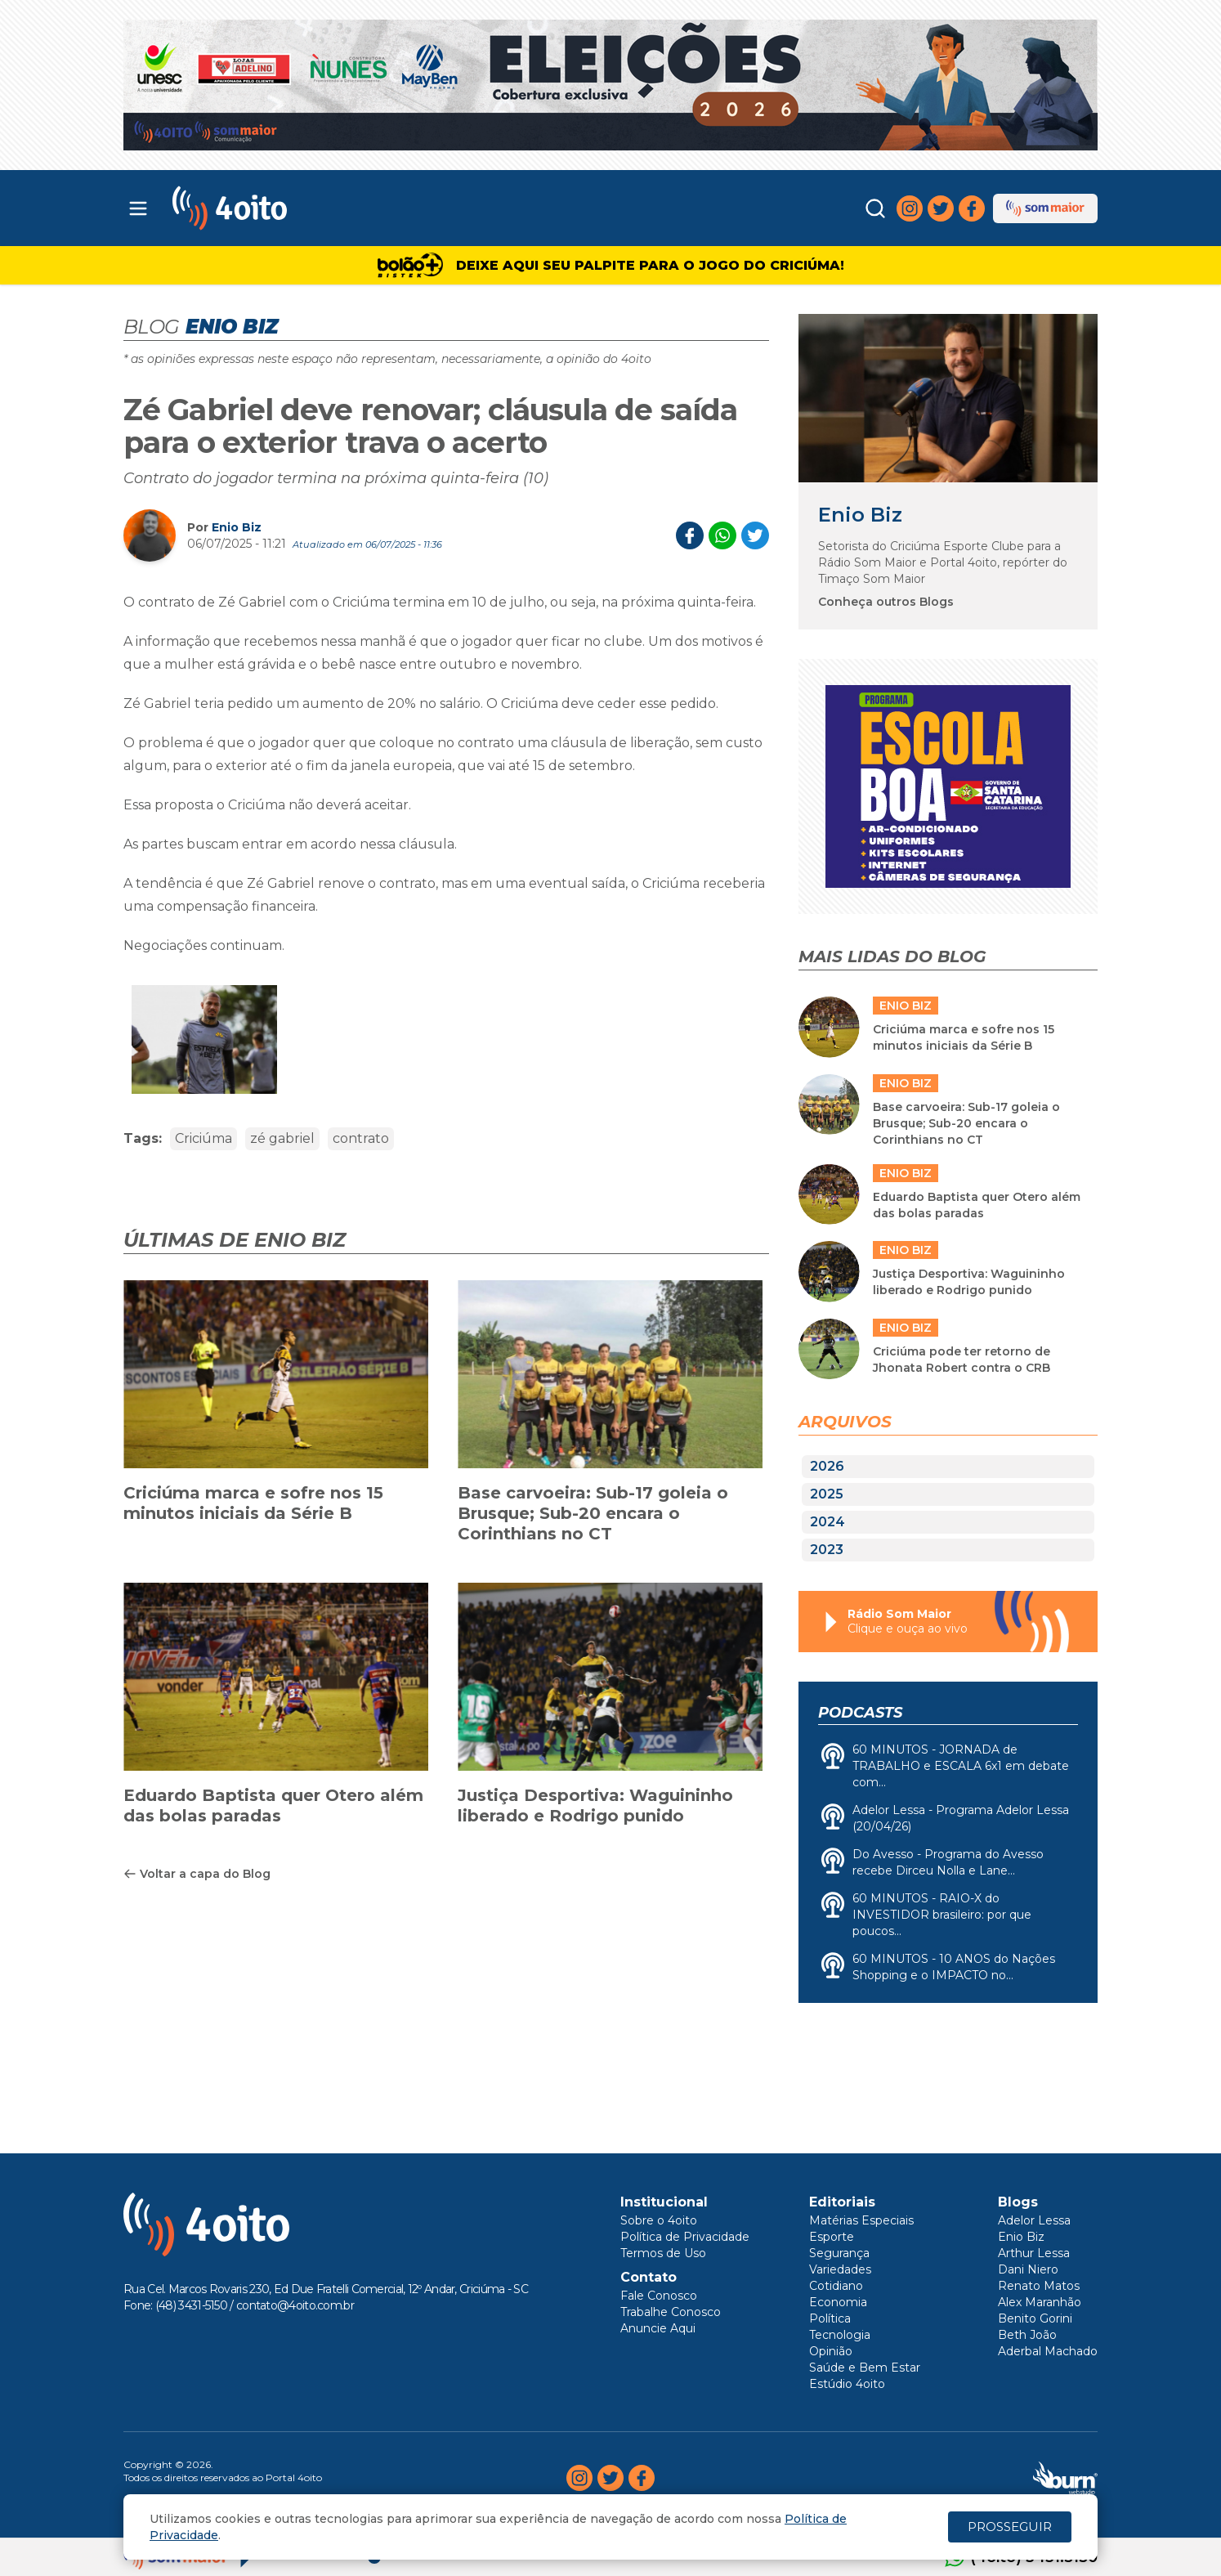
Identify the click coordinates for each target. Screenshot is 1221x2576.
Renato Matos (1039, 2285)
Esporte (831, 2236)
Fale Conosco (658, 2295)
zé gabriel (282, 1138)
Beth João (1027, 2334)
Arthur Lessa (1034, 2253)
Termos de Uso (663, 2253)
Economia (838, 2302)
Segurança (839, 2253)
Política (830, 2318)
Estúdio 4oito (847, 2384)
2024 (827, 1522)
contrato (361, 1138)
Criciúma (203, 1138)
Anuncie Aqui (657, 2328)
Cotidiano (836, 2285)
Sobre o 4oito (658, 2220)
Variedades (840, 2269)
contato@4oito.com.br (295, 2305)
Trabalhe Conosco (670, 2312)
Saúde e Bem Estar (864, 2367)
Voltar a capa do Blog (197, 1873)
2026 (827, 1466)
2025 (826, 1494)
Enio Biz (237, 527)
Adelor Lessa (1034, 2220)
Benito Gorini (1035, 2318)
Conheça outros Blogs (886, 601)
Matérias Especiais (861, 2220)
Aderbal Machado (1048, 2351)
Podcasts (860, 1713)
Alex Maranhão (1039, 2302)
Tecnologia (839, 2334)
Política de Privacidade (684, 2236)
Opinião (830, 2351)
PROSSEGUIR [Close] (1010, 2526)
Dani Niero (1028, 2269)
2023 (826, 1549)
